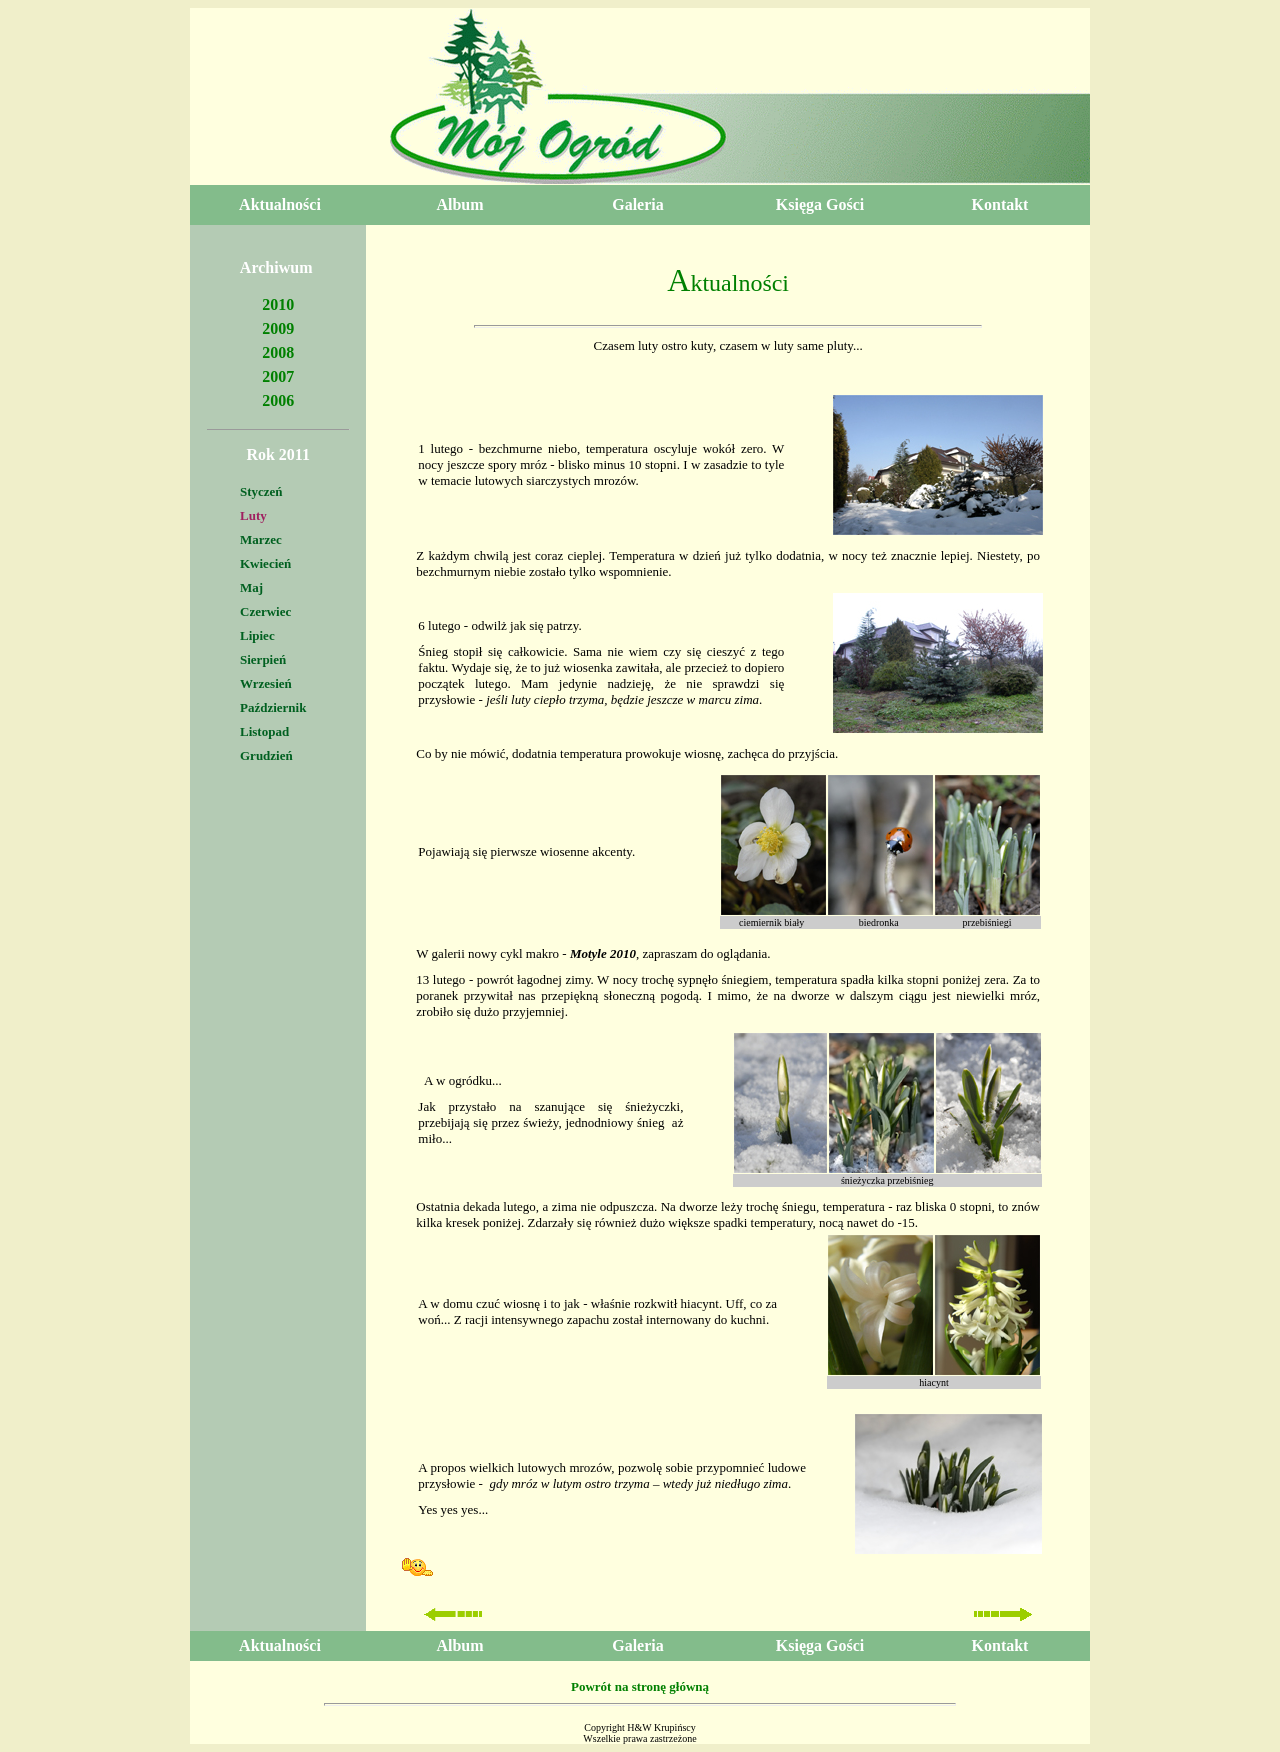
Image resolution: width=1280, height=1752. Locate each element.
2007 (278, 376)
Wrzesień (266, 683)
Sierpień (263, 659)
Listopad (264, 731)
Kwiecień (265, 563)
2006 (278, 400)
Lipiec (257, 635)
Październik (273, 707)
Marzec (261, 539)
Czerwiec (265, 611)
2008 (278, 352)
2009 (278, 328)
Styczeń (261, 491)
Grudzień (266, 755)
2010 (278, 304)
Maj (251, 587)
